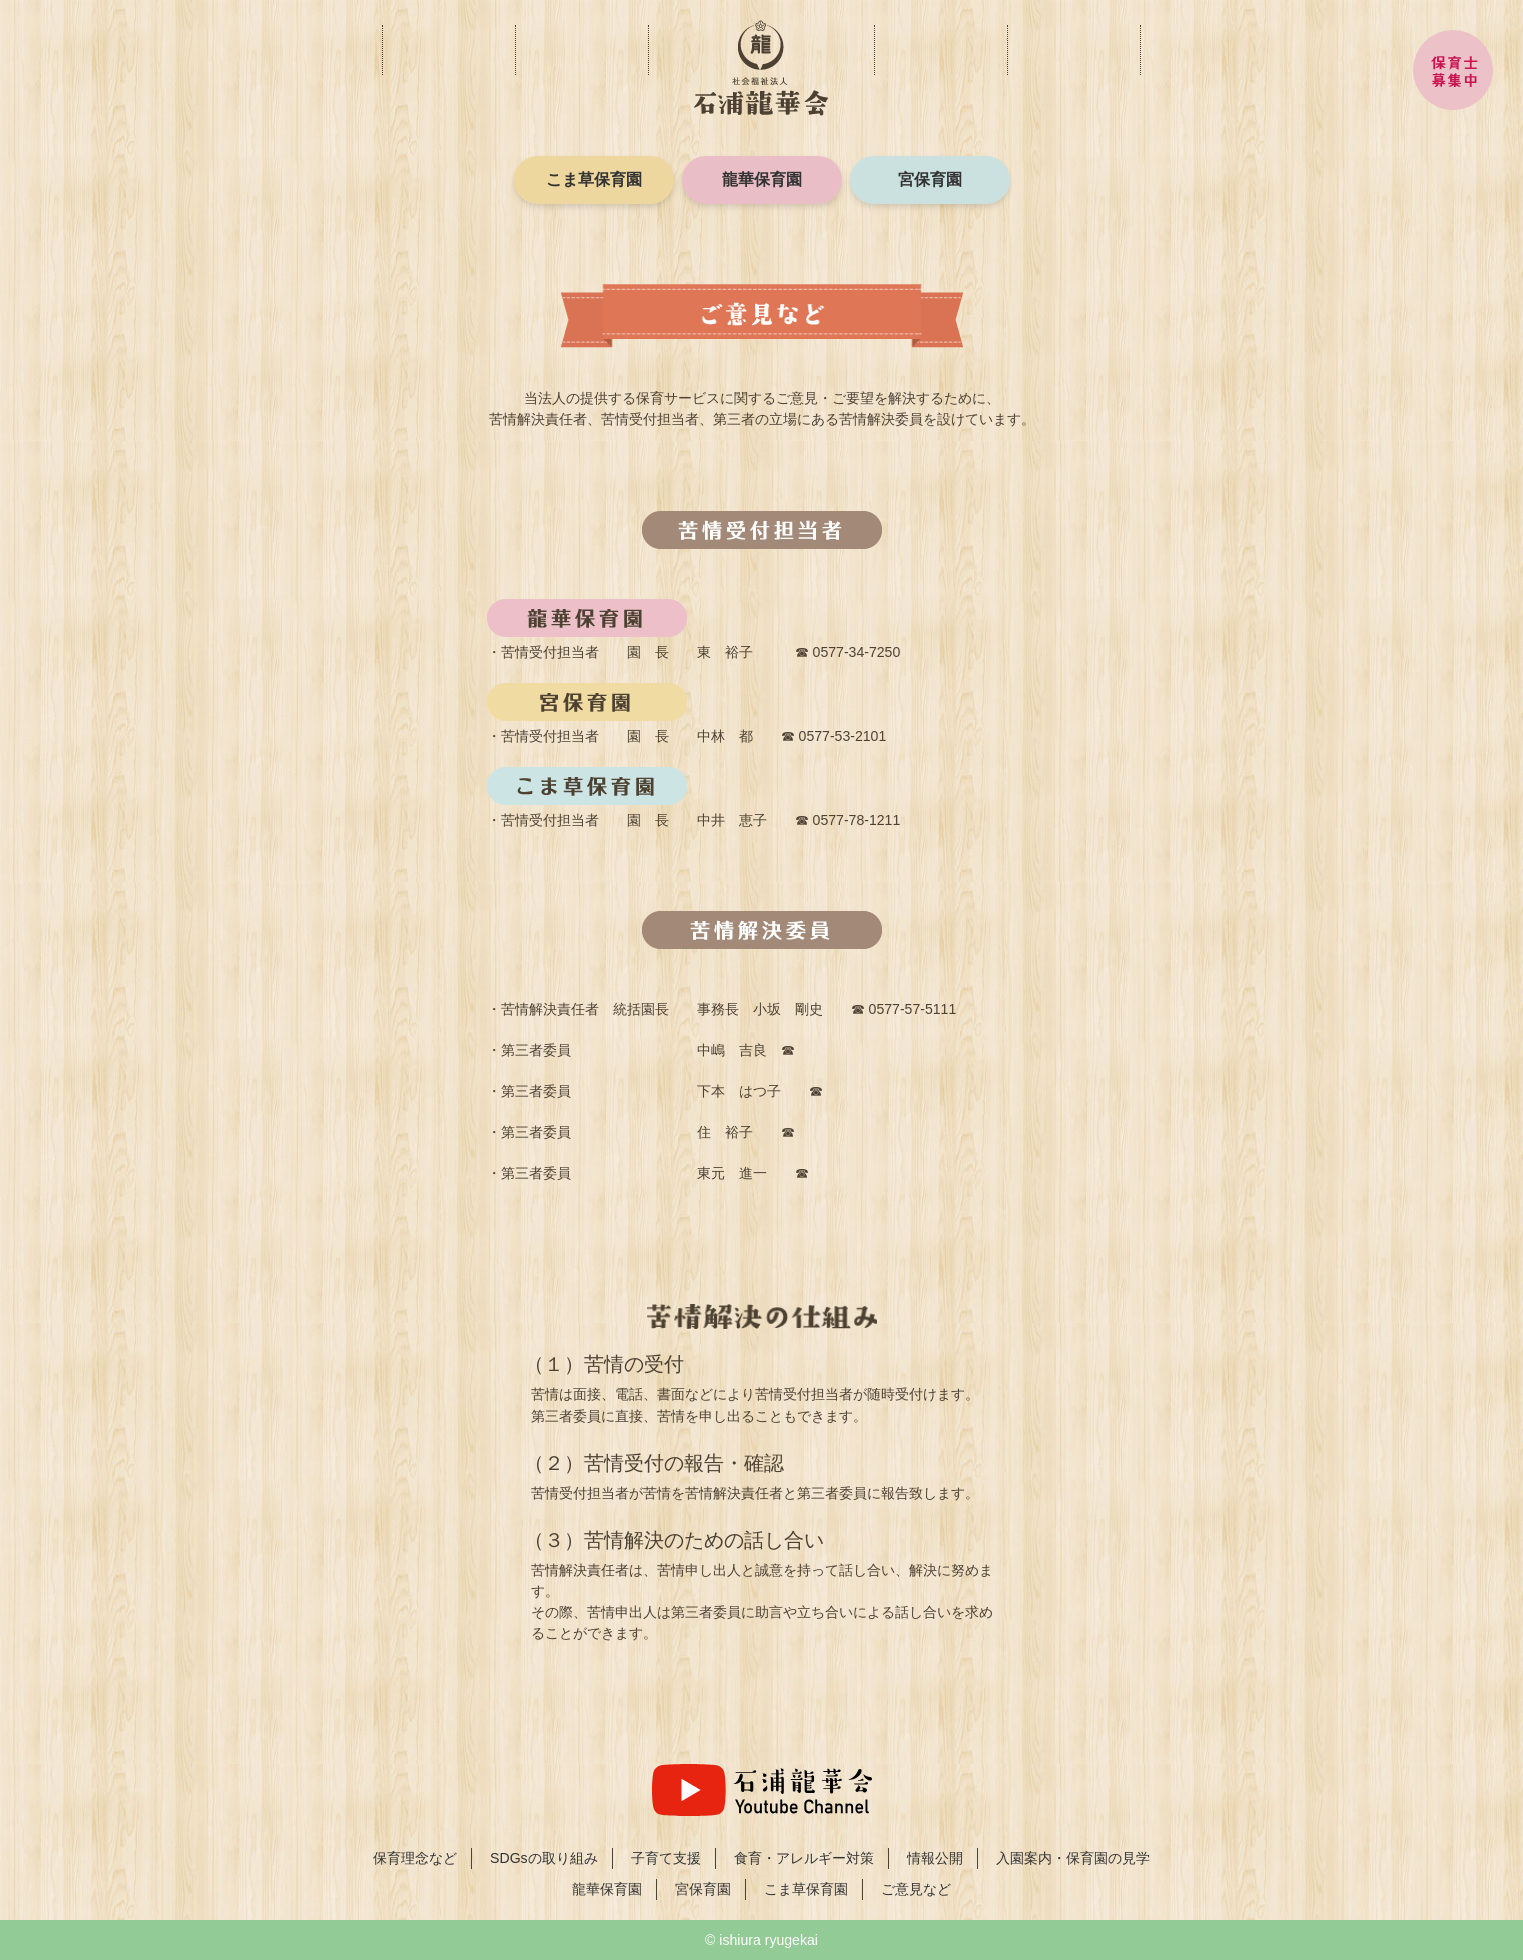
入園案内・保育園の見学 (1206, 50)
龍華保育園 (762, 179)
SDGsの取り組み (544, 1858)
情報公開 (940, 50)
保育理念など (382, 40)
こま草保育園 (594, 179)
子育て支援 (515, 40)
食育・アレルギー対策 (648, 40)
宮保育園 (930, 179)
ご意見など (1073, 50)
